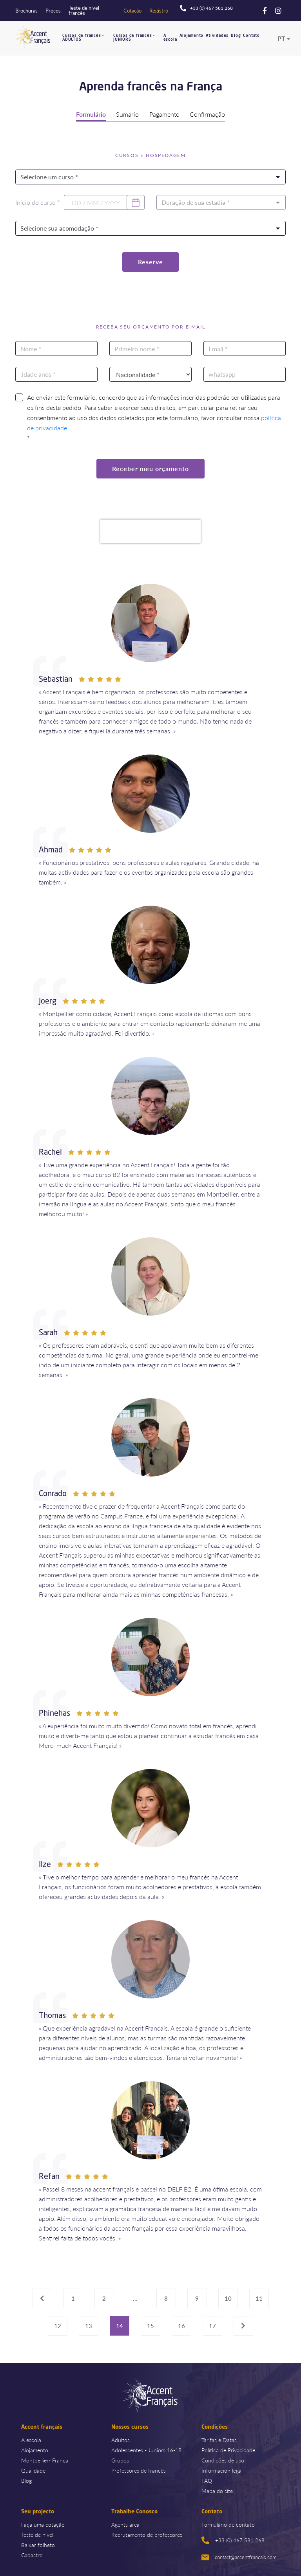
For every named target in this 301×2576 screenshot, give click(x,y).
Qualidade (33, 2469)
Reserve (150, 261)
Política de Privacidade (228, 2449)
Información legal (222, 2469)
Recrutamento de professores (146, 2534)
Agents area (125, 2523)
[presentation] (150, 530)
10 (228, 2297)
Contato (251, 35)
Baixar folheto (38, 2544)
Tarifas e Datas (219, 2439)
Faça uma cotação (43, 2523)
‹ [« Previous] (44, 2297)
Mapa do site (217, 2490)
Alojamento (191, 35)
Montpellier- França (44, 2459)
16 (181, 2325)
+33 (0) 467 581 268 (233, 2540)
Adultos (120, 2439)
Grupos (120, 2459)
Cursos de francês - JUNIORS (134, 37)
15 (150, 2325)
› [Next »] (245, 2325)
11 (259, 2297)
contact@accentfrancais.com (238, 2556)
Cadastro (32, 2554)
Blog (236, 35)
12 (57, 2325)
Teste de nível (37, 2534)
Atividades (217, 35)
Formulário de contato (228, 2523)
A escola (170, 37)
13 (88, 2325)
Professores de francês (138, 2469)
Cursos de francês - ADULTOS (83, 37)
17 (212, 2325)
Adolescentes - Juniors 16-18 (146, 2449)
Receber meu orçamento (150, 467)
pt (281, 38)
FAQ (206, 2480)
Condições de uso (222, 2459)
